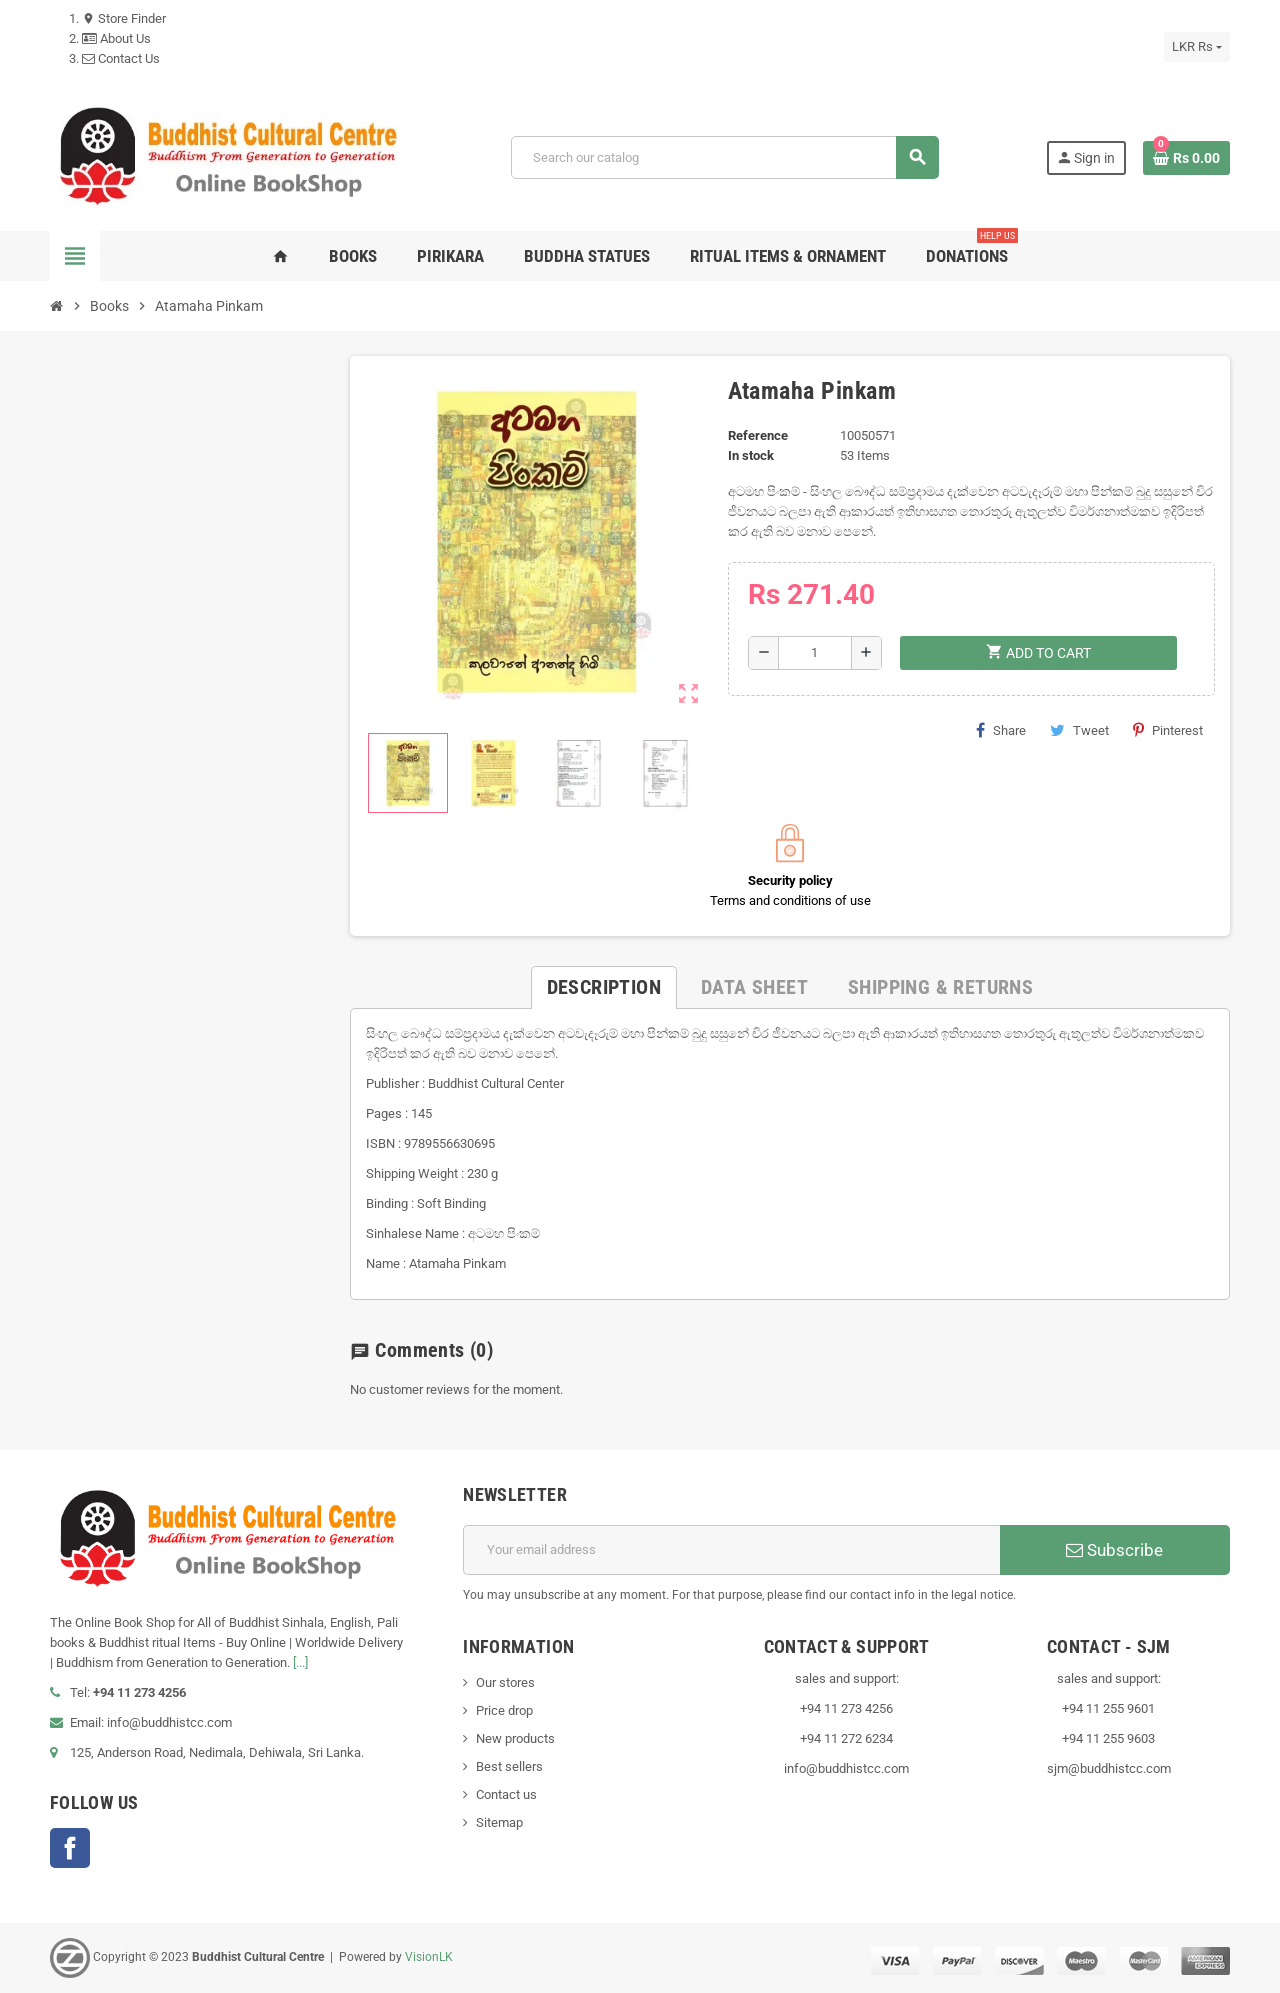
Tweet (1079, 730)
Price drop (504, 1710)
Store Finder (124, 18)
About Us (116, 38)
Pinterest (1168, 730)
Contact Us (121, 58)
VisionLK (429, 1957)
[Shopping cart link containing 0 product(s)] (1186, 158)
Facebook (70, 1848)
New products (515, 1738)
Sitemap (499, 1822)
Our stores (505, 1682)
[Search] (724, 157)
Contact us (506, 1794)
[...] (300, 1662)
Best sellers (509, 1766)
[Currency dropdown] (1197, 47)
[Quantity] (815, 653)
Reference (758, 435)
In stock (751, 455)
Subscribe (1114, 1550)
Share (1001, 730)
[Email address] (731, 1550)
